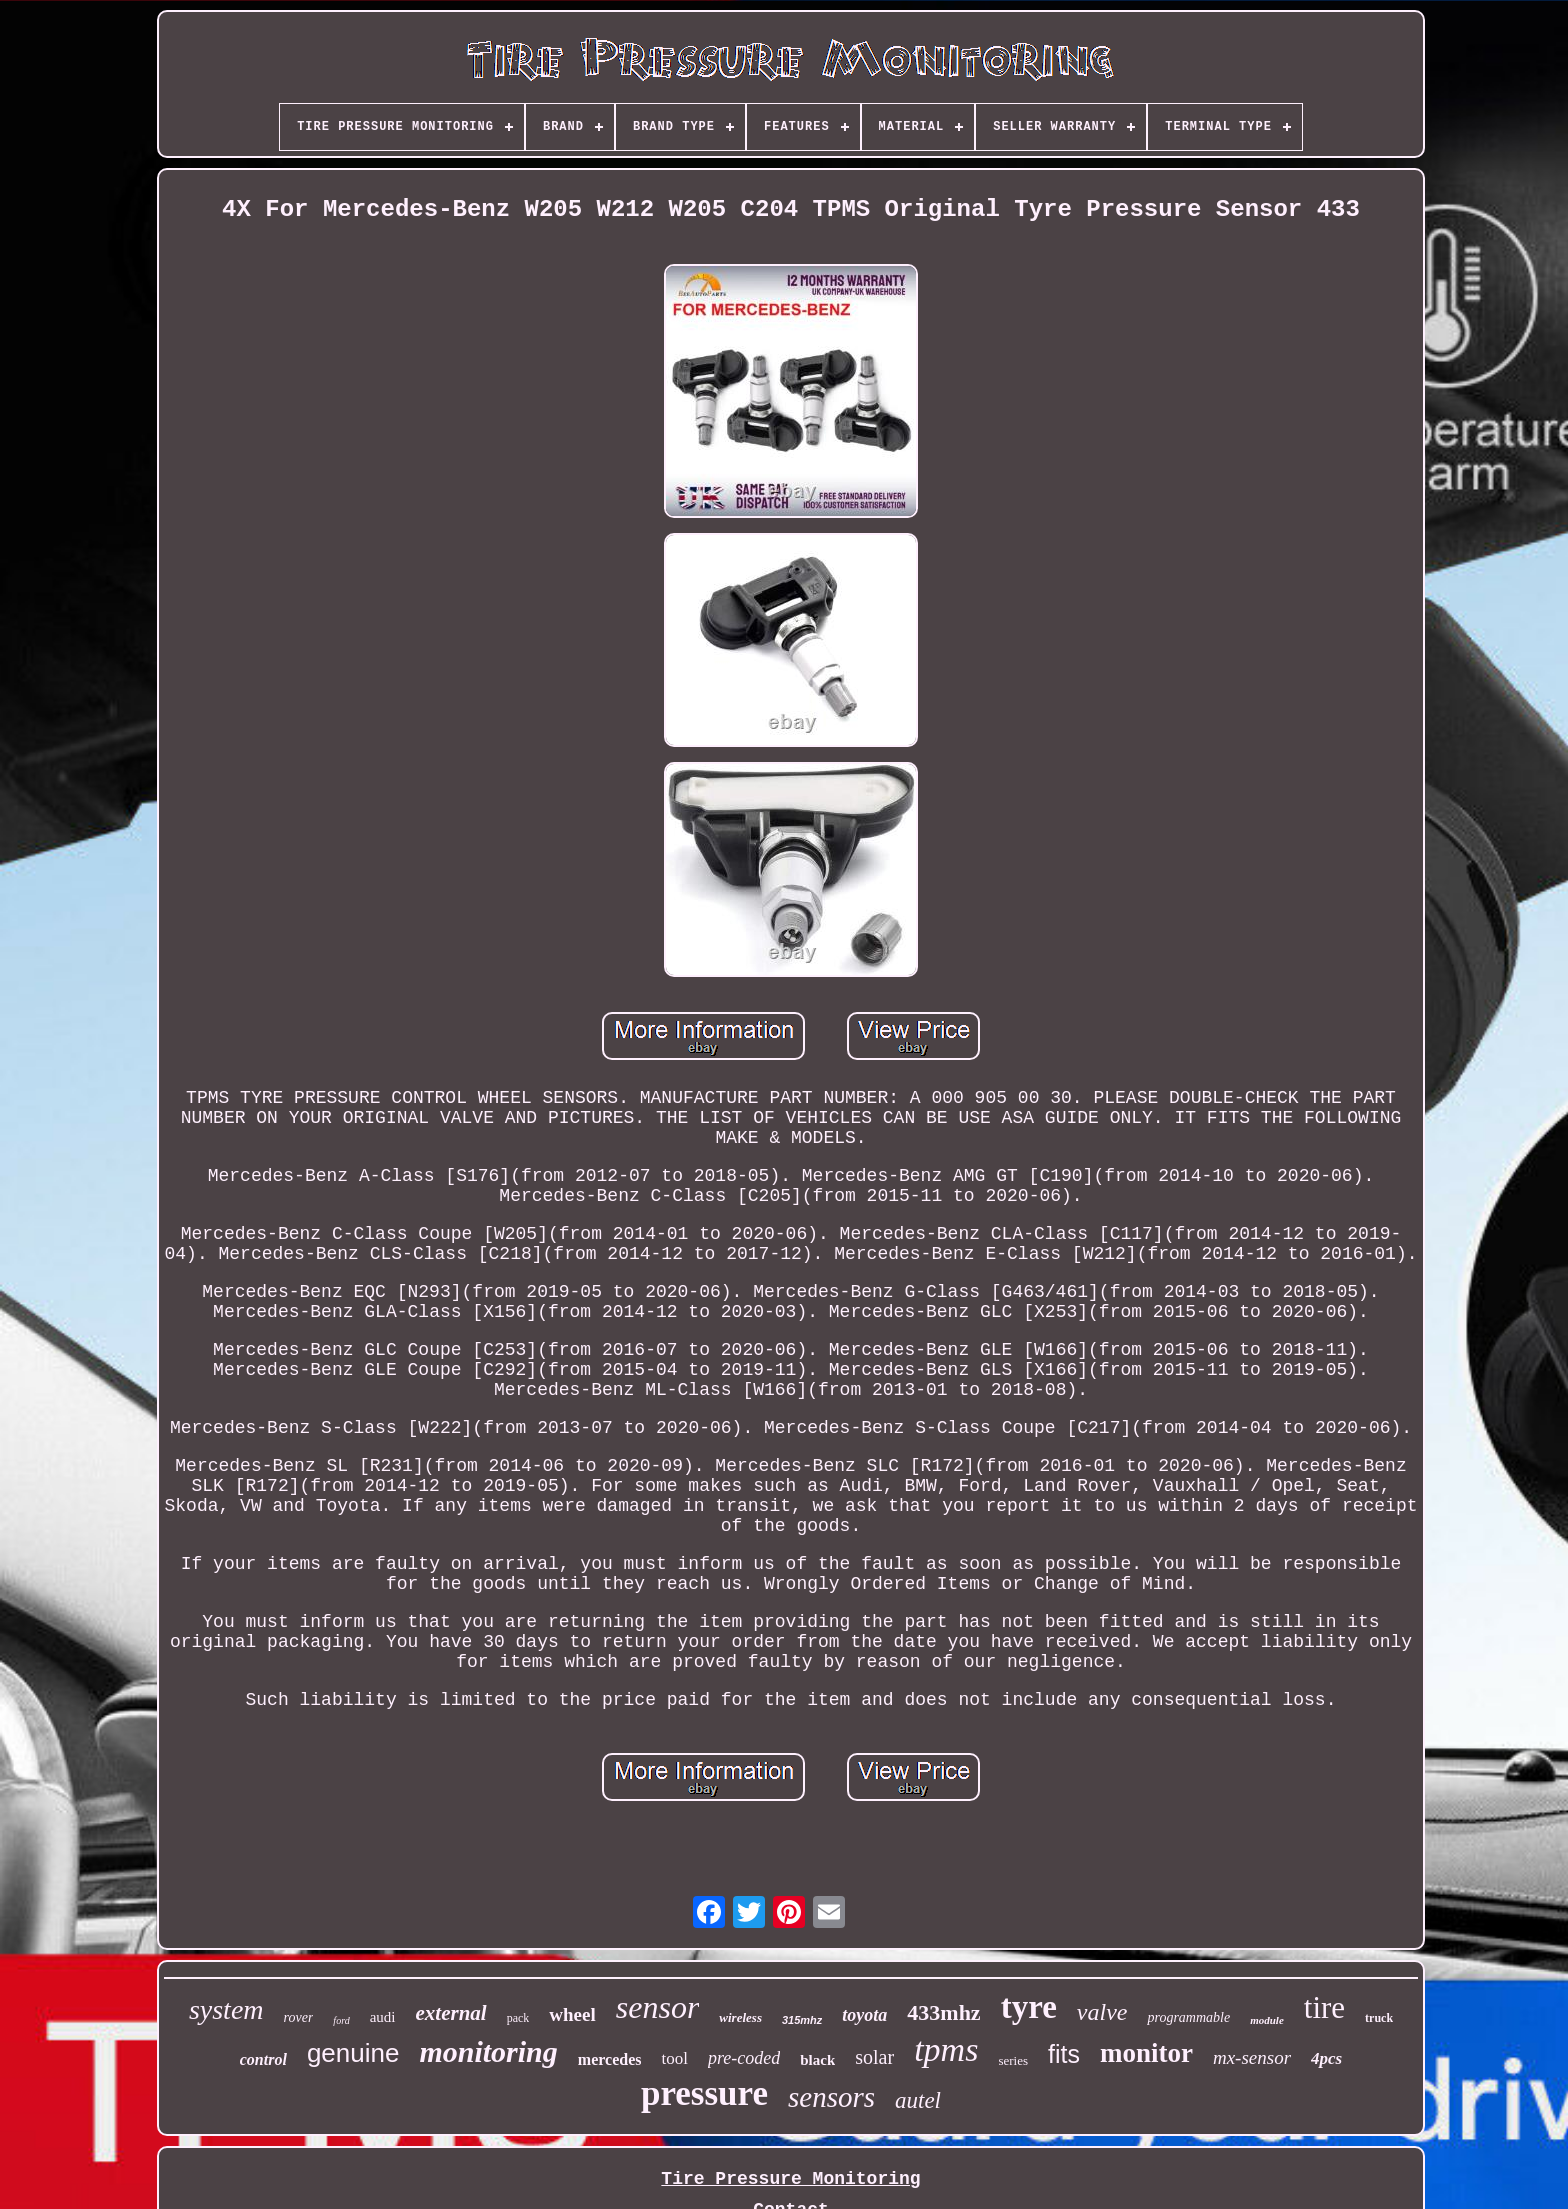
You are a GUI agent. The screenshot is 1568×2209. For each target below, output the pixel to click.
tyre (1029, 2007)
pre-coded (744, 2058)
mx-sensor (1252, 2057)
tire (1324, 2007)
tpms (946, 2049)
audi (383, 2017)
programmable (1188, 2017)
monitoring (488, 2051)
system (226, 2009)
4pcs (1326, 2058)
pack (518, 2018)
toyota (864, 2015)
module (1267, 2020)
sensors (831, 2097)
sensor (658, 2007)
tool (674, 2058)
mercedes (610, 2059)
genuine (353, 2053)
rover (299, 2017)
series (1013, 2060)
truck (1379, 2018)
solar (874, 2057)
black (817, 2060)
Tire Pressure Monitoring (790, 2179)
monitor (1146, 2053)
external (451, 2013)
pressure (704, 2093)
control (263, 2059)
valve (1102, 2012)
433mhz (943, 2012)
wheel (572, 2014)
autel (918, 2100)
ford (341, 2020)
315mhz (802, 2020)
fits (1064, 2054)
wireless (740, 2017)
